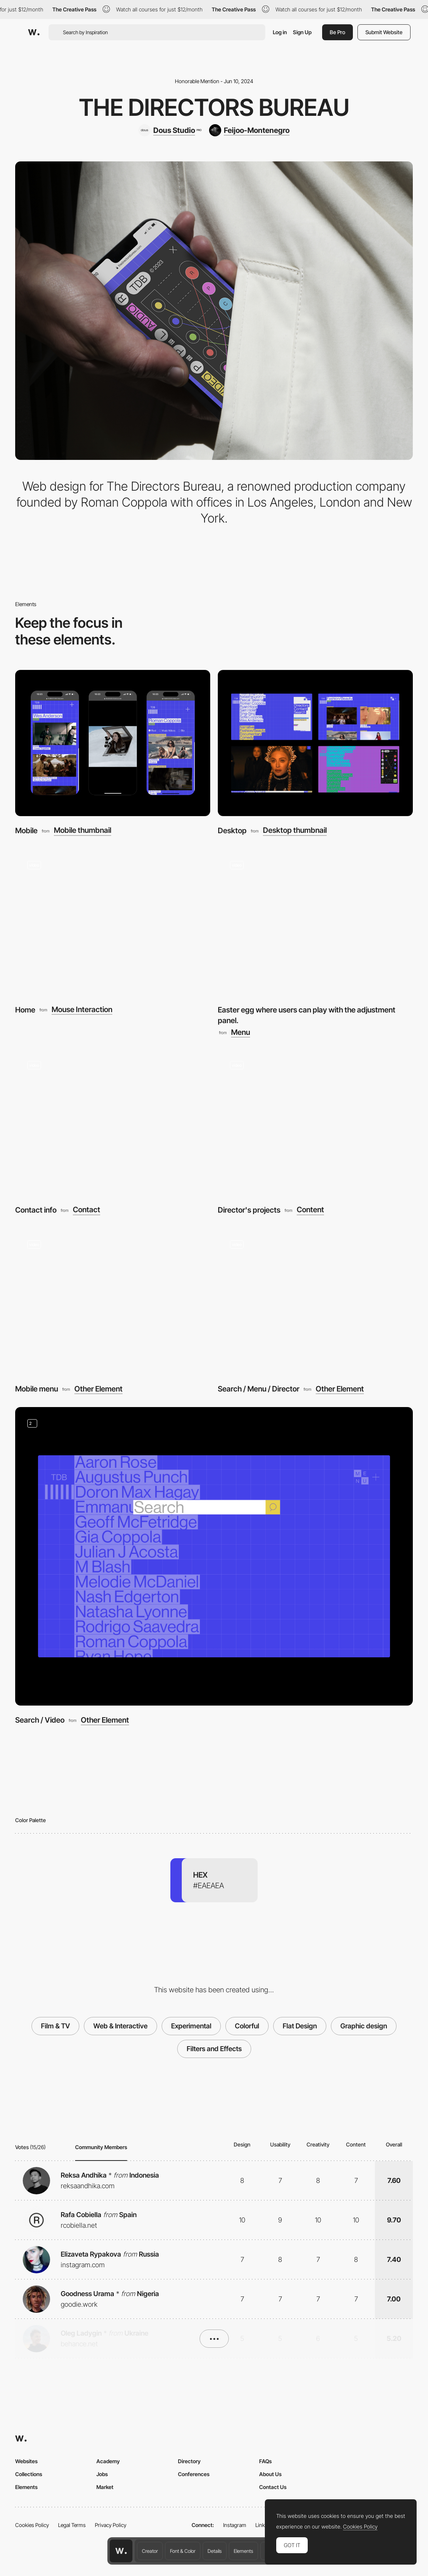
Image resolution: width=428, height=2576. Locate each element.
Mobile (26, 830)
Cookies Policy (32, 2525)
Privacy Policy (110, 2525)
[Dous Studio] (169, 130)
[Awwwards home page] (121, 2551)
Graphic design (363, 2026)
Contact (86, 1210)
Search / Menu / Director (258, 1388)
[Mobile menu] (112, 1301)
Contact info (36, 1210)
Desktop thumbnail (295, 830)
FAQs (265, 2461)
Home (25, 1009)
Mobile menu (36, 1388)
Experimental (191, 2026)
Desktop (232, 830)
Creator (150, 2551)
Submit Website (384, 32)
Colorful (247, 2026)
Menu (240, 1032)
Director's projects (249, 1210)
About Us (270, 2474)
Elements (243, 2551)
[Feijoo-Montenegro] (249, 130)
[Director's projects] (315, 1122)
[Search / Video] (214, 1556)
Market (104, 2487)
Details (215, 2551)
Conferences (193, 2474)
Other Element (98, 1389)
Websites (26, 2461)
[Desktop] (315, 743)
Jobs (102, 2474)
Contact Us (272, 2487)
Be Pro (337, 32)
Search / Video (40, 1720)
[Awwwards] (33, 32)
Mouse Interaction (82, 1010)
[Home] (112, 922)
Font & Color (182, 2551)
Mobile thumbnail (82, 830)
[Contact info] (112, 1122)
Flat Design (300, 2026)
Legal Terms (72, 2525)
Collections (28, 2474)
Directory (189, 2461)
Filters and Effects (214, 2049)
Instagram (234, 2525)
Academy (108, 2461)
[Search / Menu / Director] (315, 1301)
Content (310, 1210)
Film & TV (55, 2026)
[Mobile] (112, 743)
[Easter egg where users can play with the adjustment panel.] (315, 922)
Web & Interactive (120, 2026)
